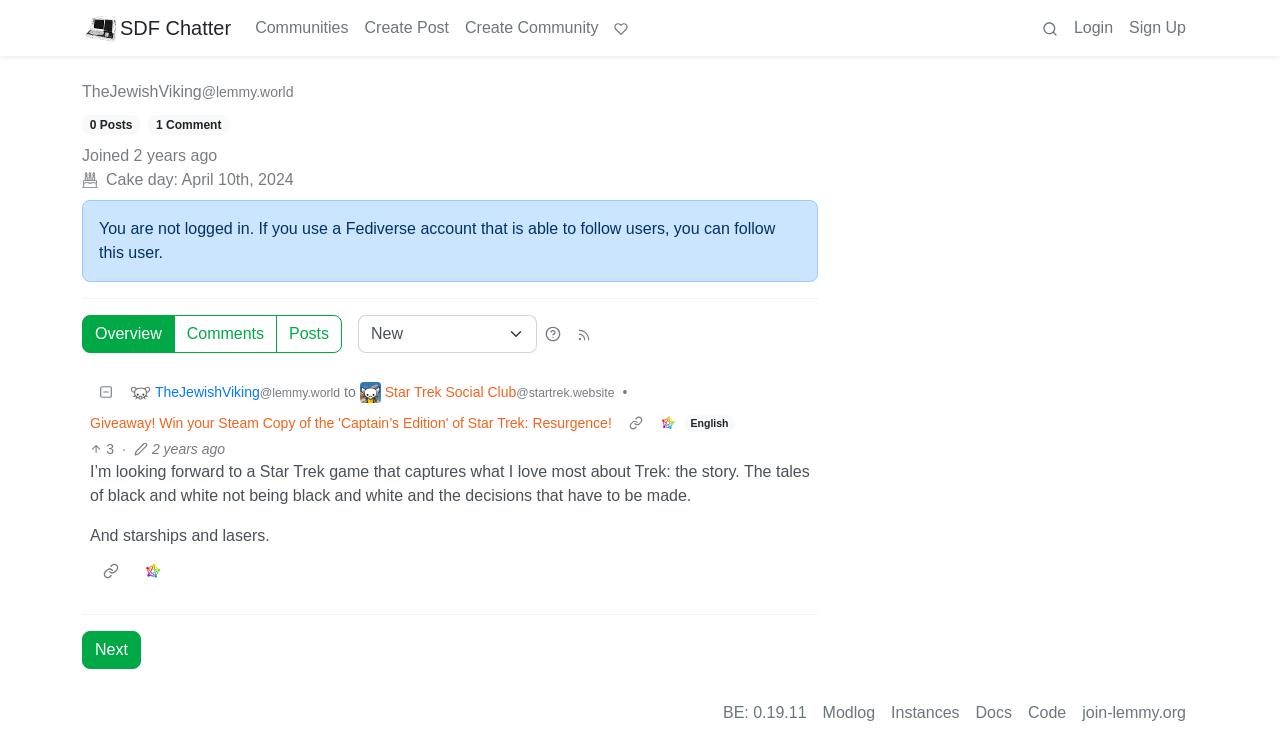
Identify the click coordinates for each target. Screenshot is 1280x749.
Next (111, 649)
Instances (925, 712)
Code (1047, 712)
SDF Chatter (158, 28)
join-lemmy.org (1134, 712)
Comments (225, 333)
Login (1093, 27)
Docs (994, 712)
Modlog (849, 712)
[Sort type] (447, 334)
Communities (301, 27)
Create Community (531, 27)
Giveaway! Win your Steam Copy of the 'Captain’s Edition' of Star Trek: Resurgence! (351, 423)
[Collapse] (106, 392)
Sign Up (1157, 27)
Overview (128, 333)
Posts (309, 333)
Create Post (407, 27)
